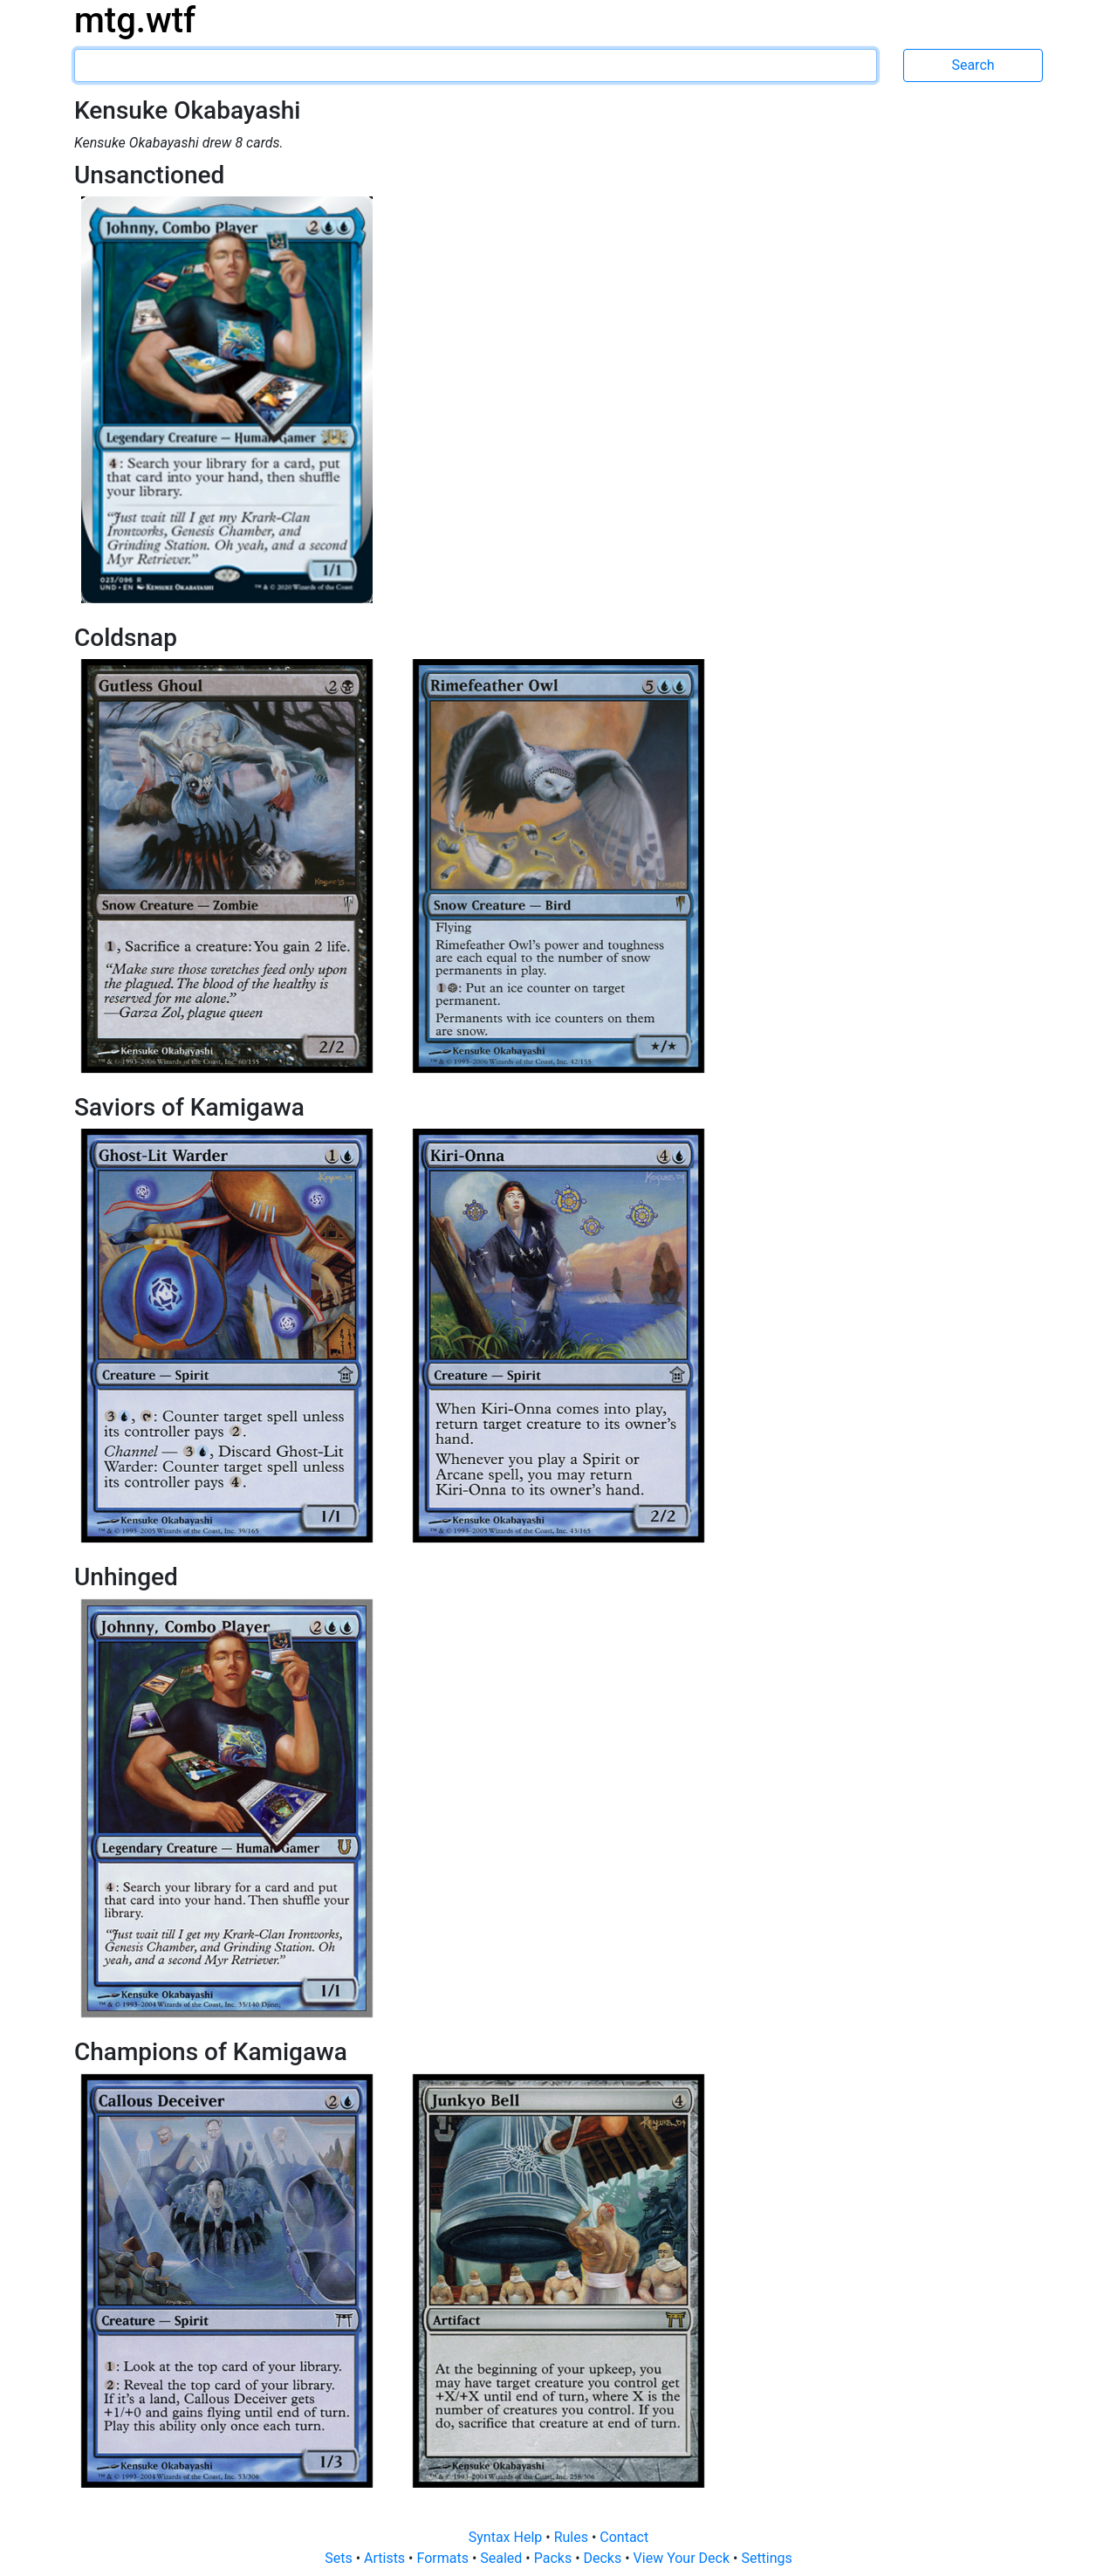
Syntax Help (507, 2537)
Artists (386, 2558)
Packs (554, 2558)
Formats (443, 2558)
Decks (605, 2558)
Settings (766, 2558)
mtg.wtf (134, 20)
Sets (340, 2558)
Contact (624, 2537)
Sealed (502, 2558)
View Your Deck (683, 2558)
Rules (573, 2537)
